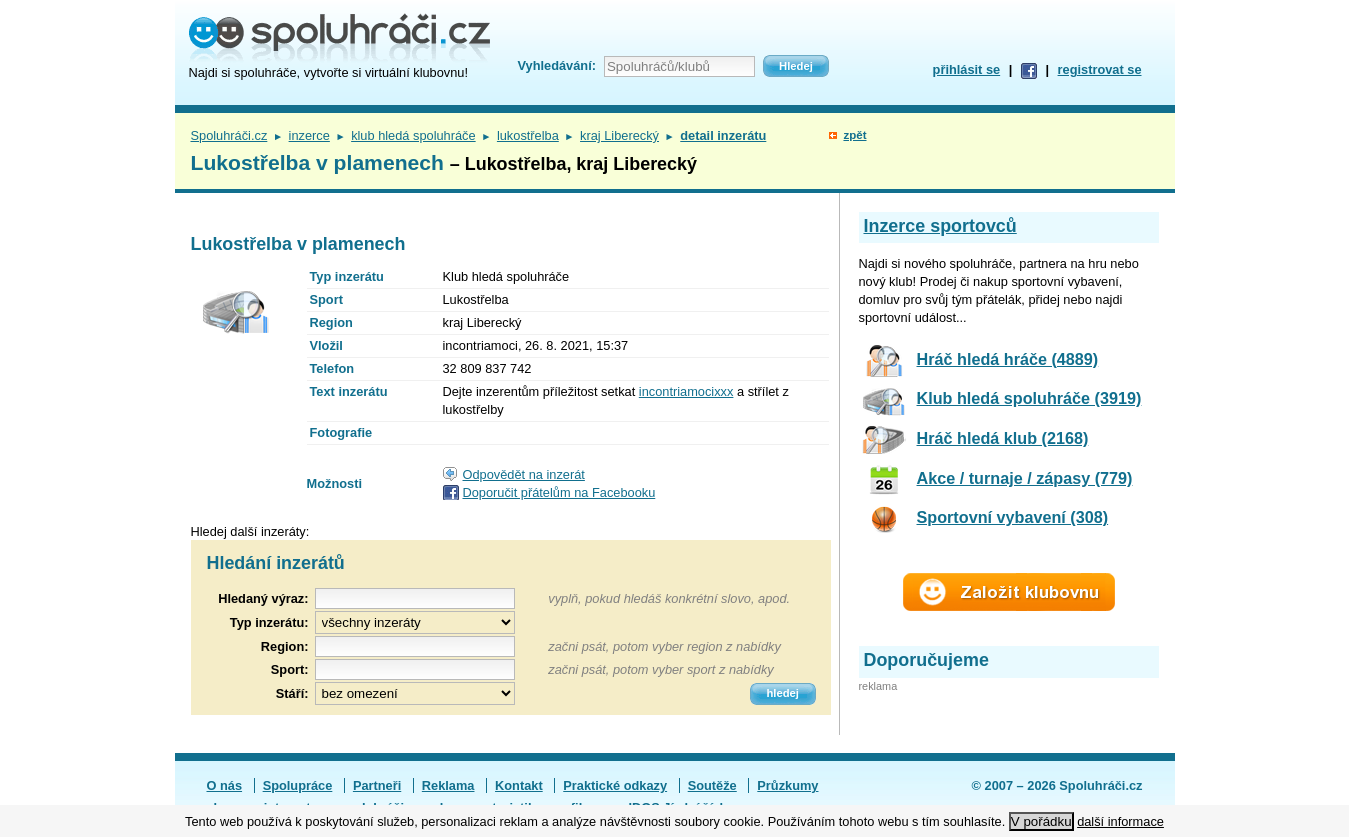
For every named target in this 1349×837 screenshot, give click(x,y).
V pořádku (1041, 821)
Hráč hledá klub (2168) (1003, 438)
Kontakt (519, 785)
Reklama (448, 785)
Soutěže (712, 785)
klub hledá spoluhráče (413, 135)
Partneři (377, 785)
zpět (854, 135)
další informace (1120, 821)
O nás (225, 785)
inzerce (309, 135)
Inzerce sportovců (940, 226)
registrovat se (1100, 69)
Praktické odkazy (615, 785)
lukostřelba (528, 135)
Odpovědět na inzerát (524, 474)
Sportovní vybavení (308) (1013, 517)
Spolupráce (298, 785)
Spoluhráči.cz (229, 135)
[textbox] (415, 646)
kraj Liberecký (619, 135)
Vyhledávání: (557, 65)
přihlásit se (967, 69)
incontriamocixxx (686, 391)
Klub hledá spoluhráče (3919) (1029, 398)
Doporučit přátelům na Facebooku (559, 492)
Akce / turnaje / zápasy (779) (1025, 478)
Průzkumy (787, 785)
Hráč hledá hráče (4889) (1008, 359)
